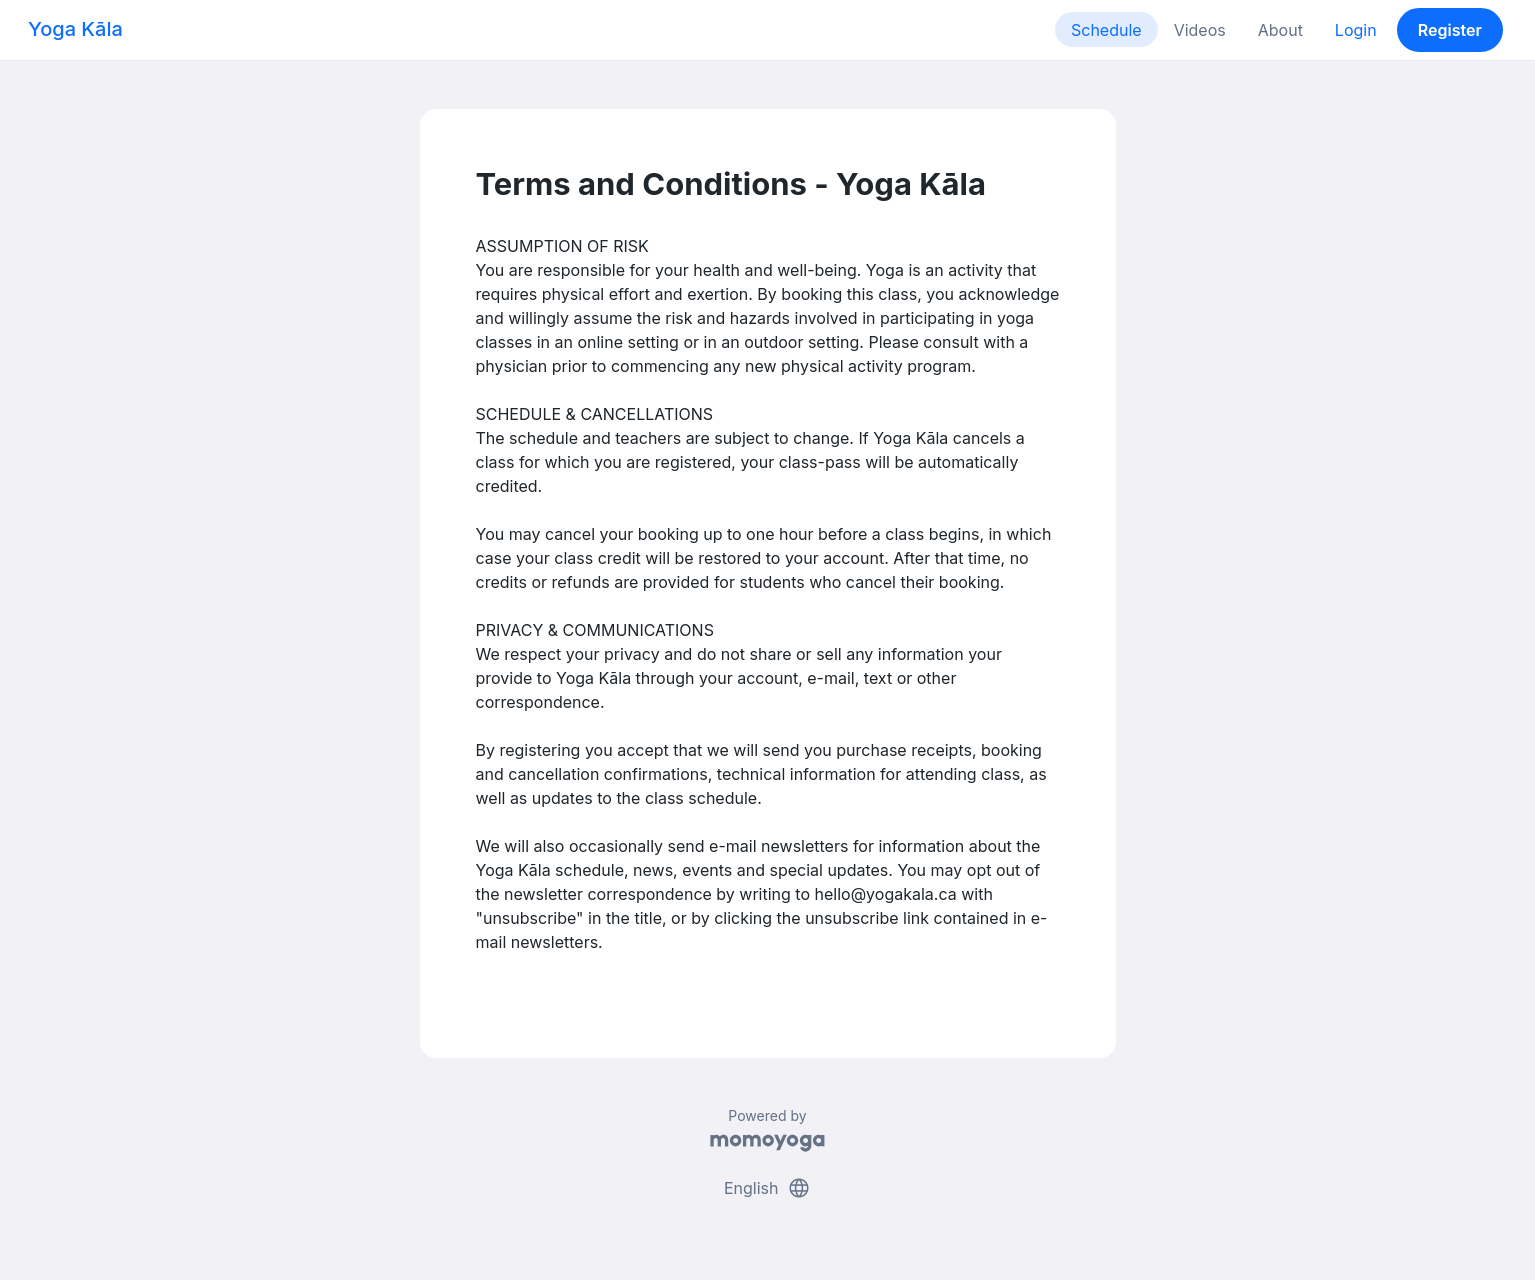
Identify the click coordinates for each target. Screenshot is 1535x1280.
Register (1450, 30)
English (767, 1188)
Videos (1200, 30)
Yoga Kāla (75, 29)
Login (1356, 30)
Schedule (1106, 30)
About (1280, 30)
